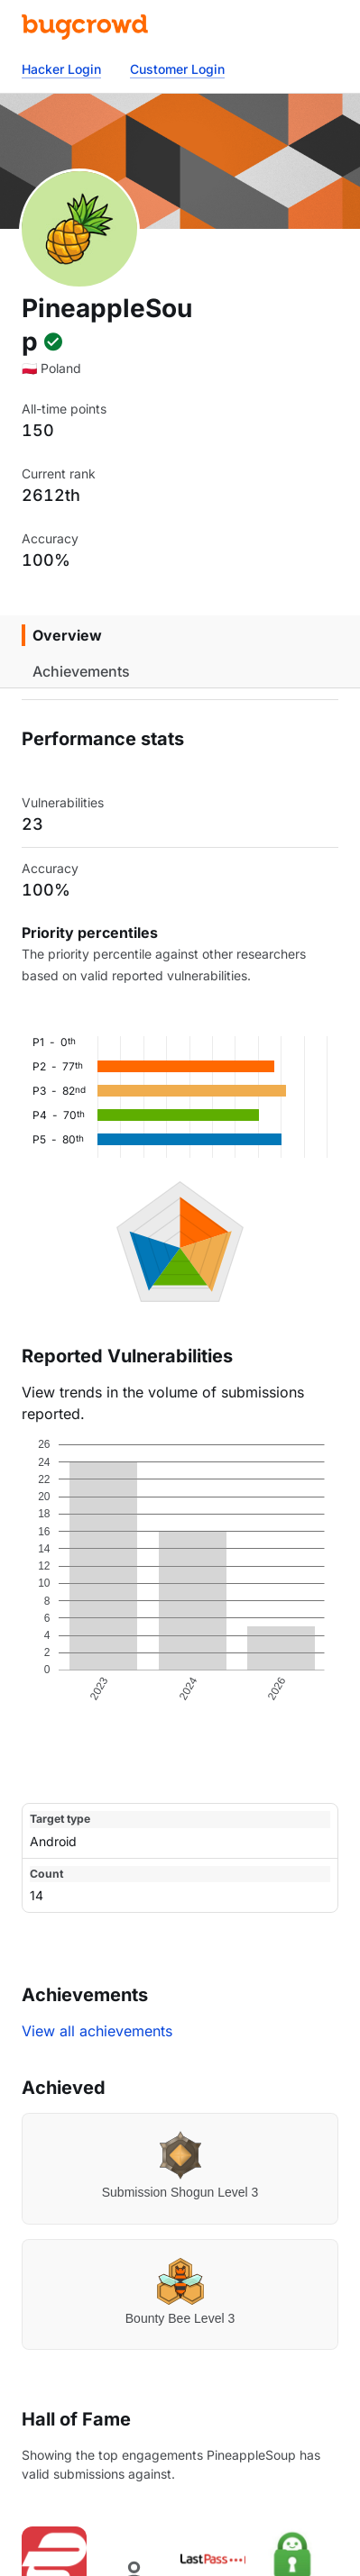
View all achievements (97, 2031)
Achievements (81, 671)
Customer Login (177, 69)
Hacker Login (61, 69)
